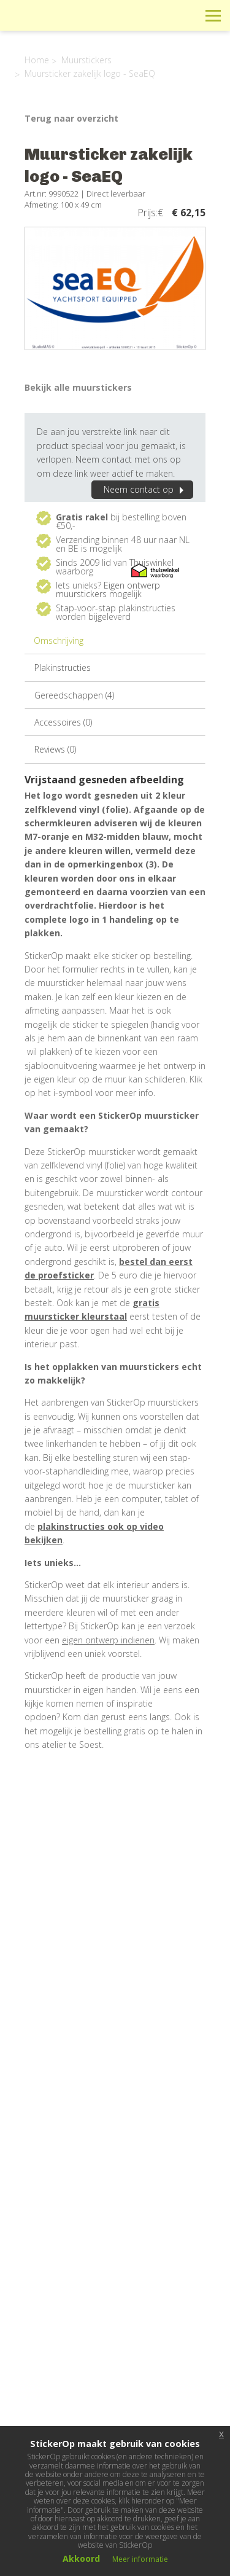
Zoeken (185, 15)
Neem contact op (145, 489)
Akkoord (81, 2558)
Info (130, 15)
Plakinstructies (62, 667)
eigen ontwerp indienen (108, 1640)
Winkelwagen (158, 15)
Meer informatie (140, 2559)
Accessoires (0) (63, 722)
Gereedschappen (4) (74, 695)
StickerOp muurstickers (53, 24)
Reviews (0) (55, 749)
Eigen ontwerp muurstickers (108, 589)
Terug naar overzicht (71, 118)
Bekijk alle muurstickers (78, 387)
